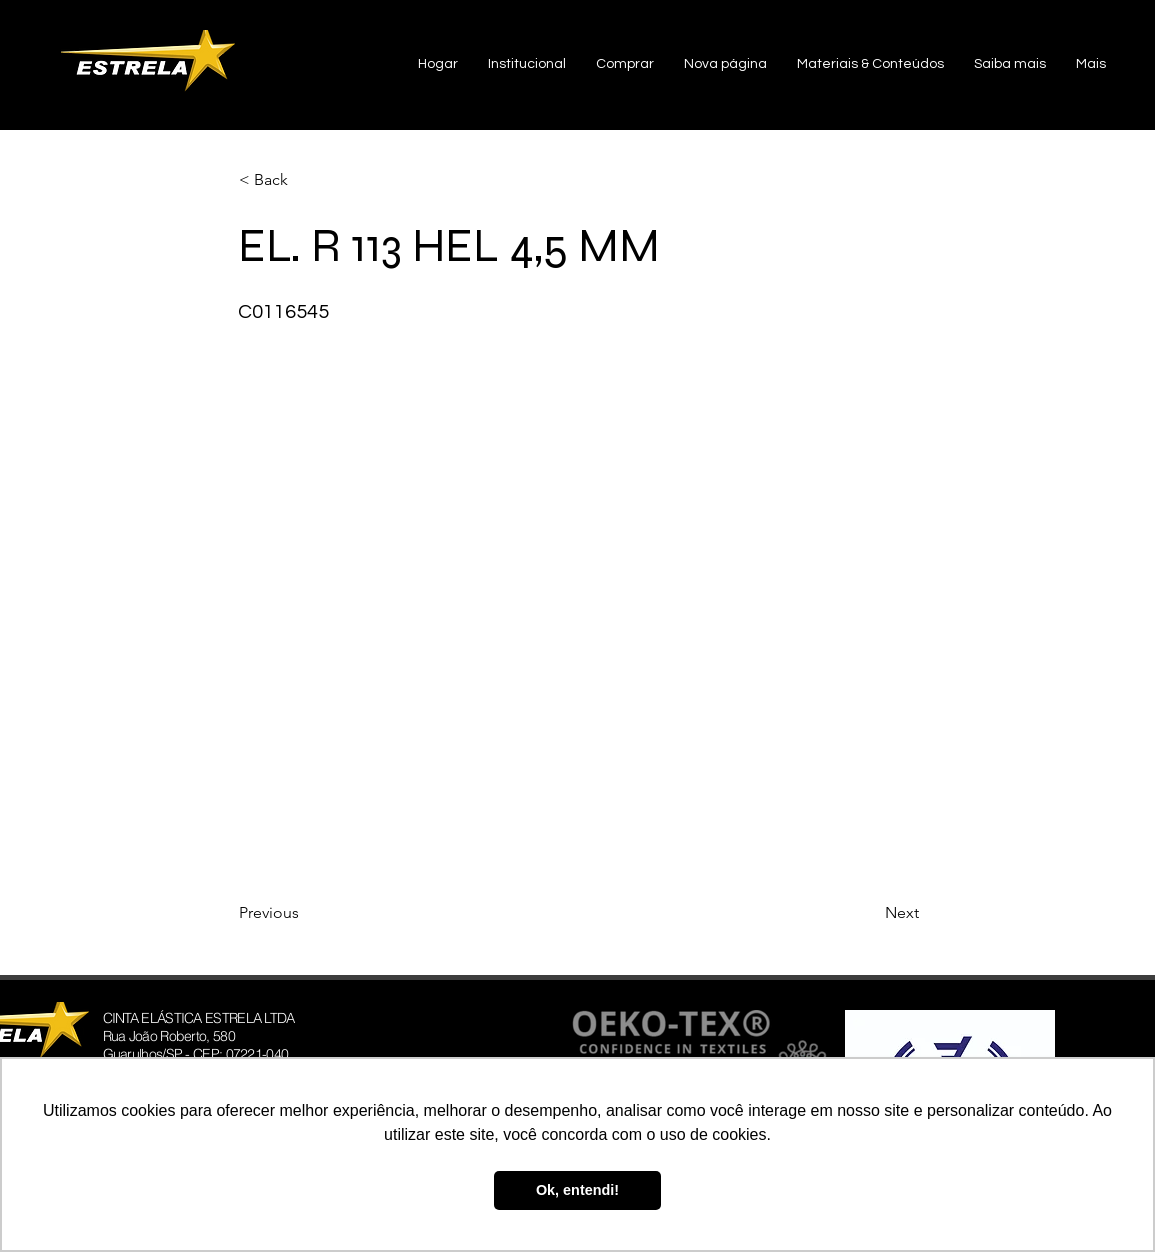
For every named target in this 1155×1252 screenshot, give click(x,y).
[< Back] (305, 180)
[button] (527, 64)
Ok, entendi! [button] (577, 1190)
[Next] (869, 913)
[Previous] (305, 913)
